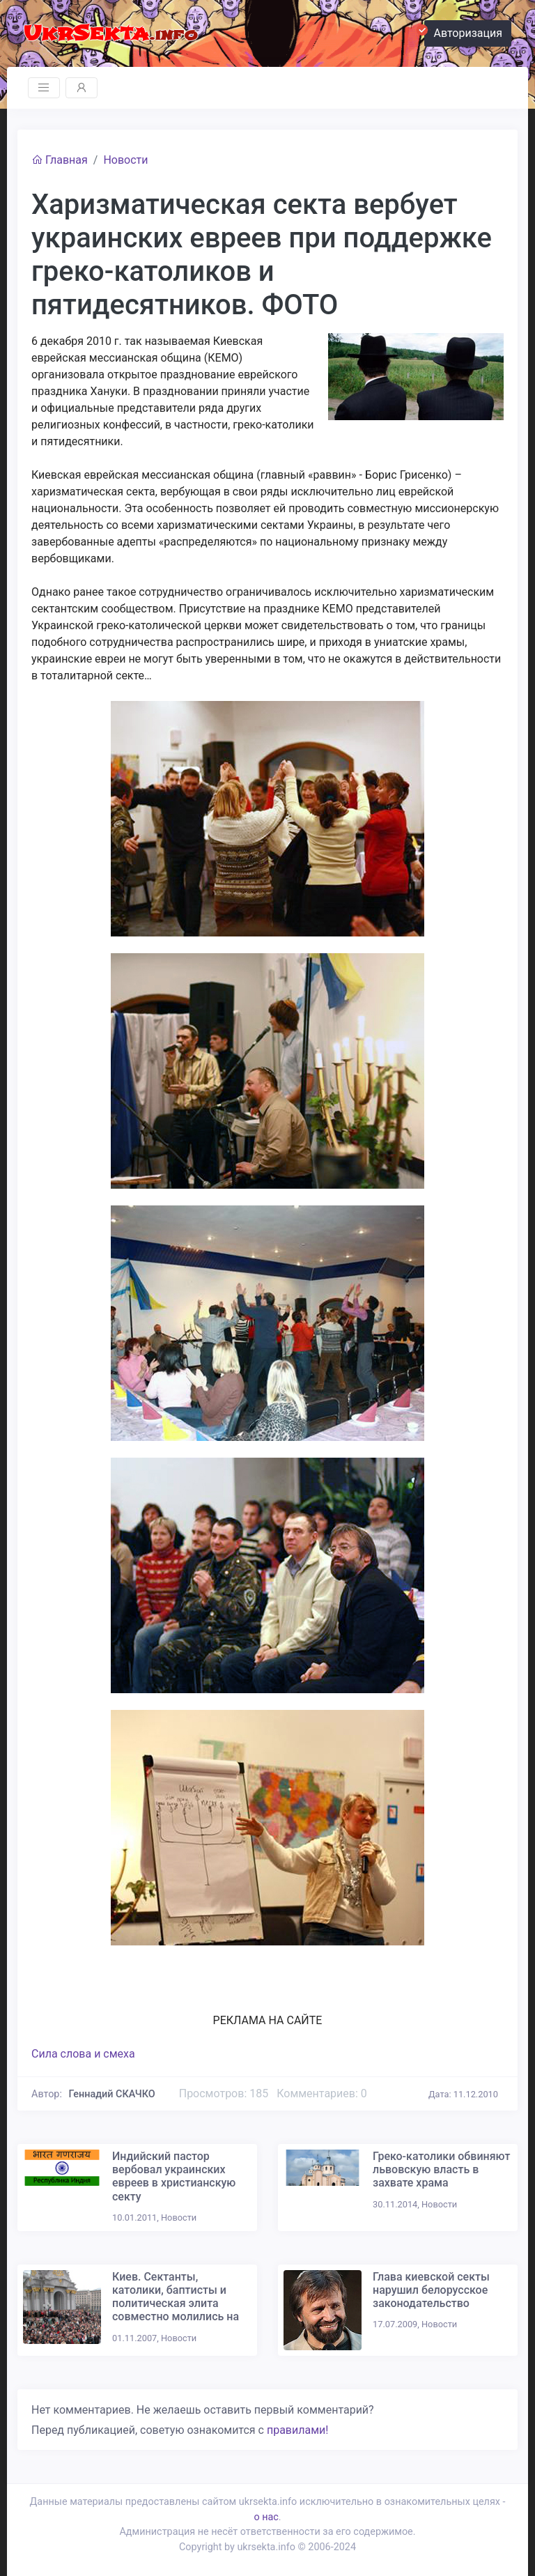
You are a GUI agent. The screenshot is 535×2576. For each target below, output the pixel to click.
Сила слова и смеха (83, 2053)
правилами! (297, 2430)
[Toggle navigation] (44, 87)
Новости (125, 160)
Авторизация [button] (463, 31)
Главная (59, 160)
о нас (266, 2517)
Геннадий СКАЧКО (112, 2094)
